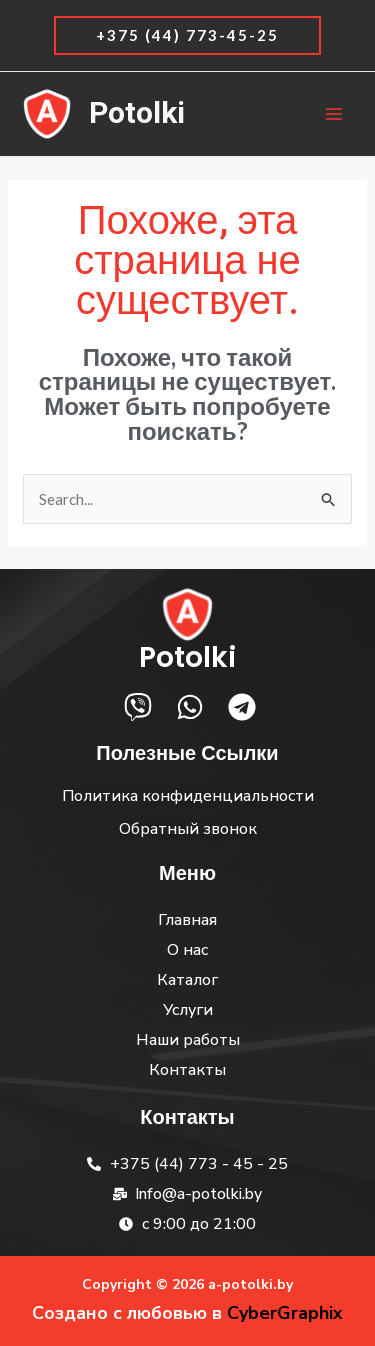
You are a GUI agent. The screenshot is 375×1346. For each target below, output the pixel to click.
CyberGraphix (285, 1313)
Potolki (137, 114)
